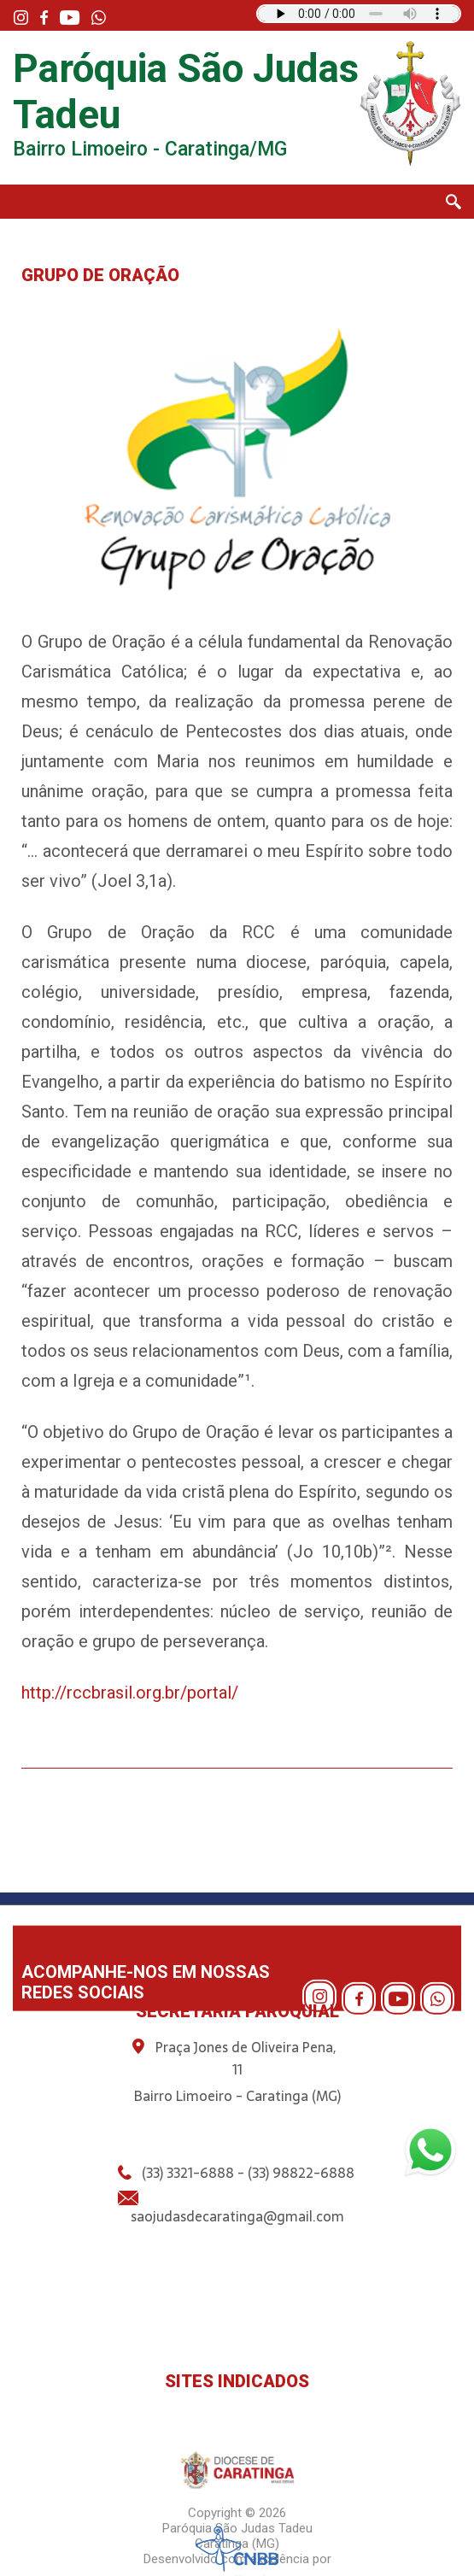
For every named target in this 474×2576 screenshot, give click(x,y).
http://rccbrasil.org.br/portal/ (129, 1692)
